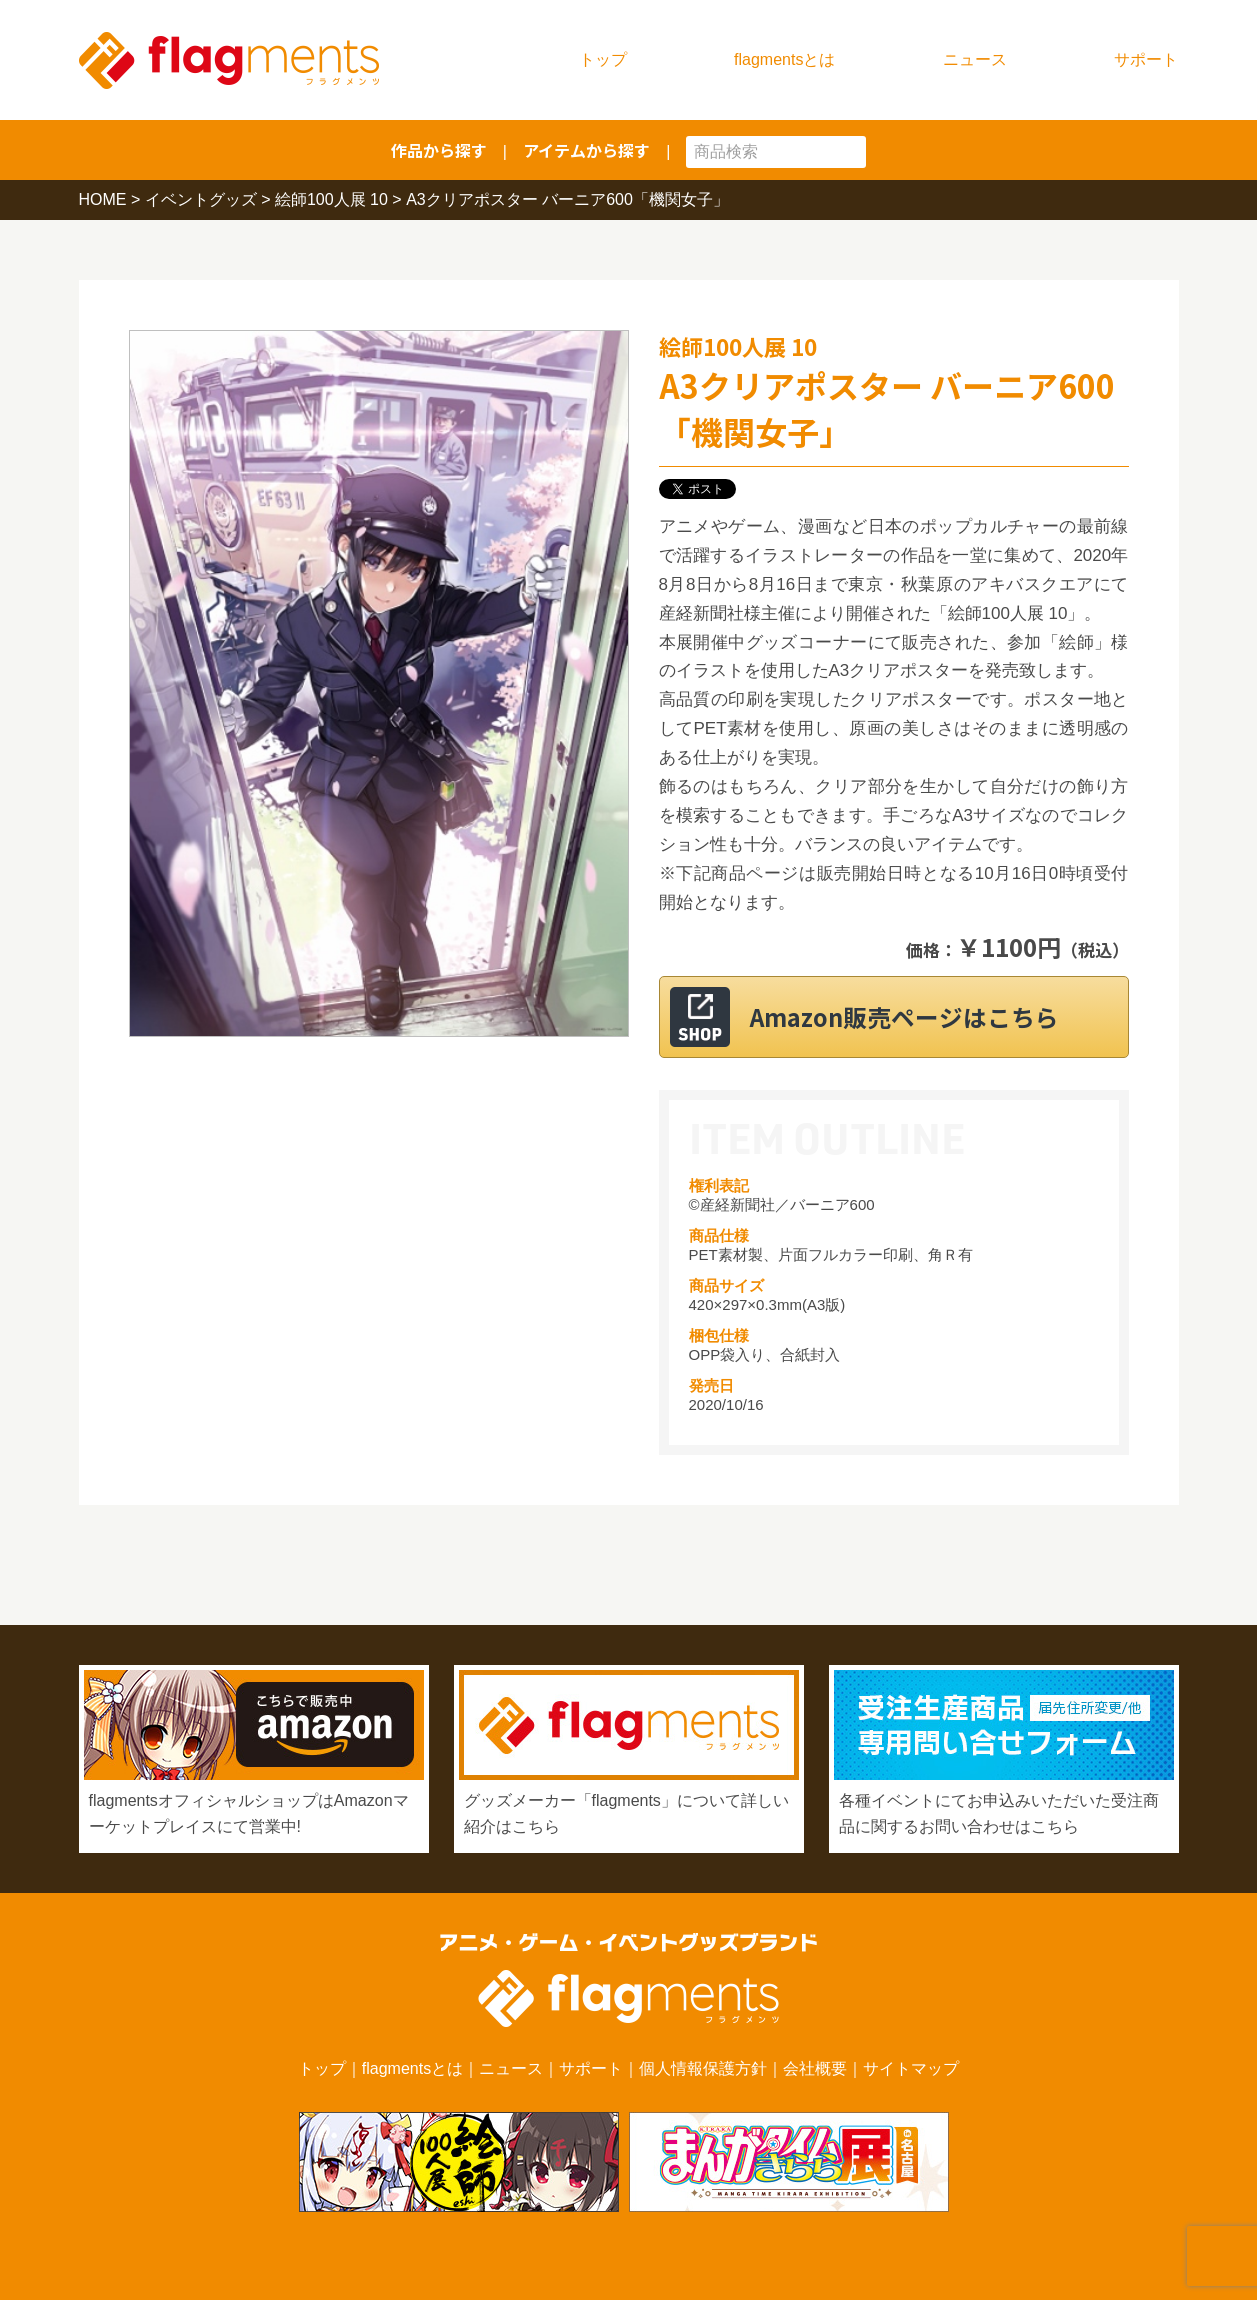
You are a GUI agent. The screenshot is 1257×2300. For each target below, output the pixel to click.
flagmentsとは (784, 59)
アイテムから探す (586, 150)
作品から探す (439, 150)
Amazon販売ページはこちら (918, 1016)
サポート (1146, 59)
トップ (603, 59)
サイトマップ (911, 2068)
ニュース (975, 59)
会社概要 (815, 2068)
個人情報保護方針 (703, 2068)
